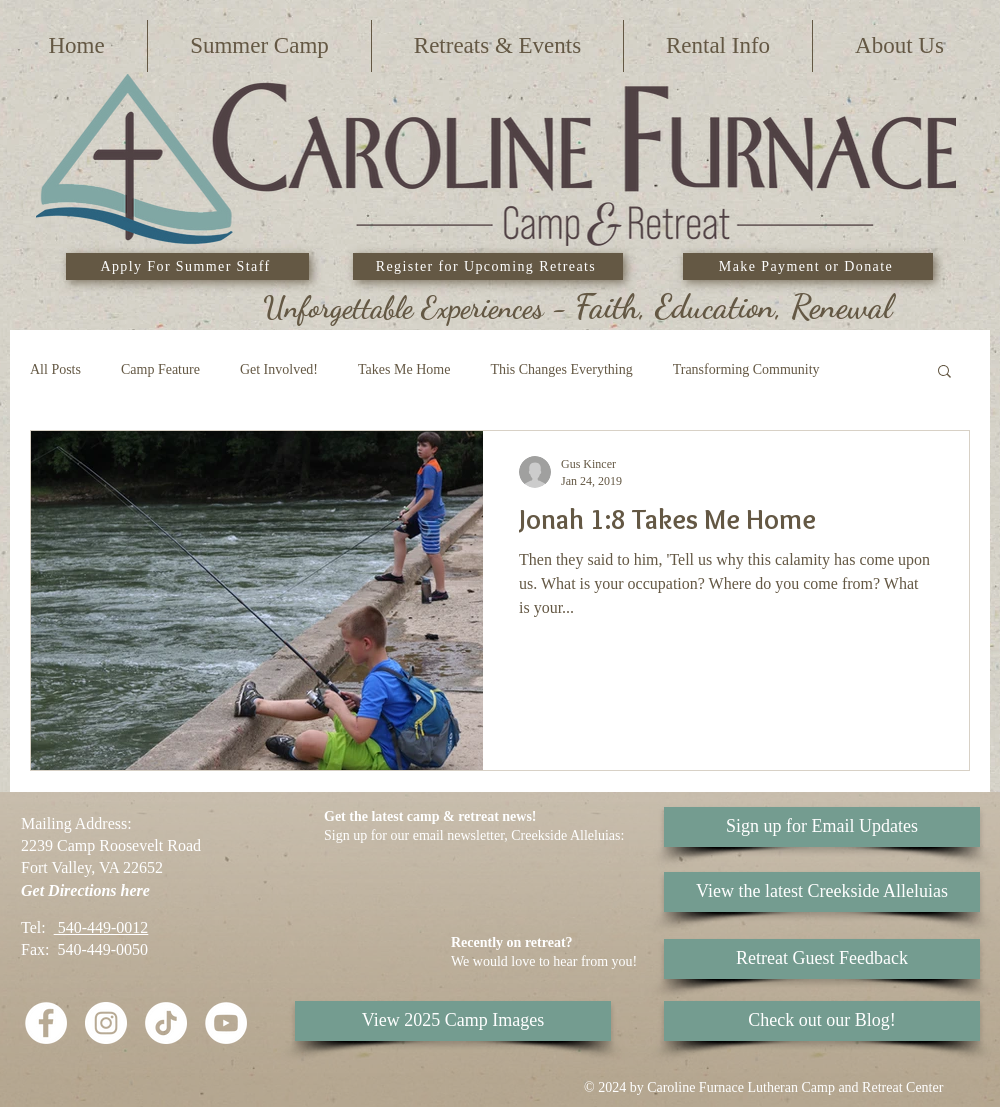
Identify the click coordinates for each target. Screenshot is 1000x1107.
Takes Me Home (404, 369)
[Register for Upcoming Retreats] (488, 266)
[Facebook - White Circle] (46, 1023)
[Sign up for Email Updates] (822, 827)
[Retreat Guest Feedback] (822, 959)
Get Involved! (279, 369)
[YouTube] (226, 1023)
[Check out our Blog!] (822, 1021)
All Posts (55, 369)
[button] (259, 46)
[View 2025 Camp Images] (453, 1021)
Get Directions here (85, 890)
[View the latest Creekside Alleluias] (822, 892)
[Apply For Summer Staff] (187, 266)
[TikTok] (166, 1023)
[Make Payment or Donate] (808, 266)
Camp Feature (160, 369)
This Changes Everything (561, 369)
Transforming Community (746, 369)
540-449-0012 (101, 927)
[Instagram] (106, 1023)
